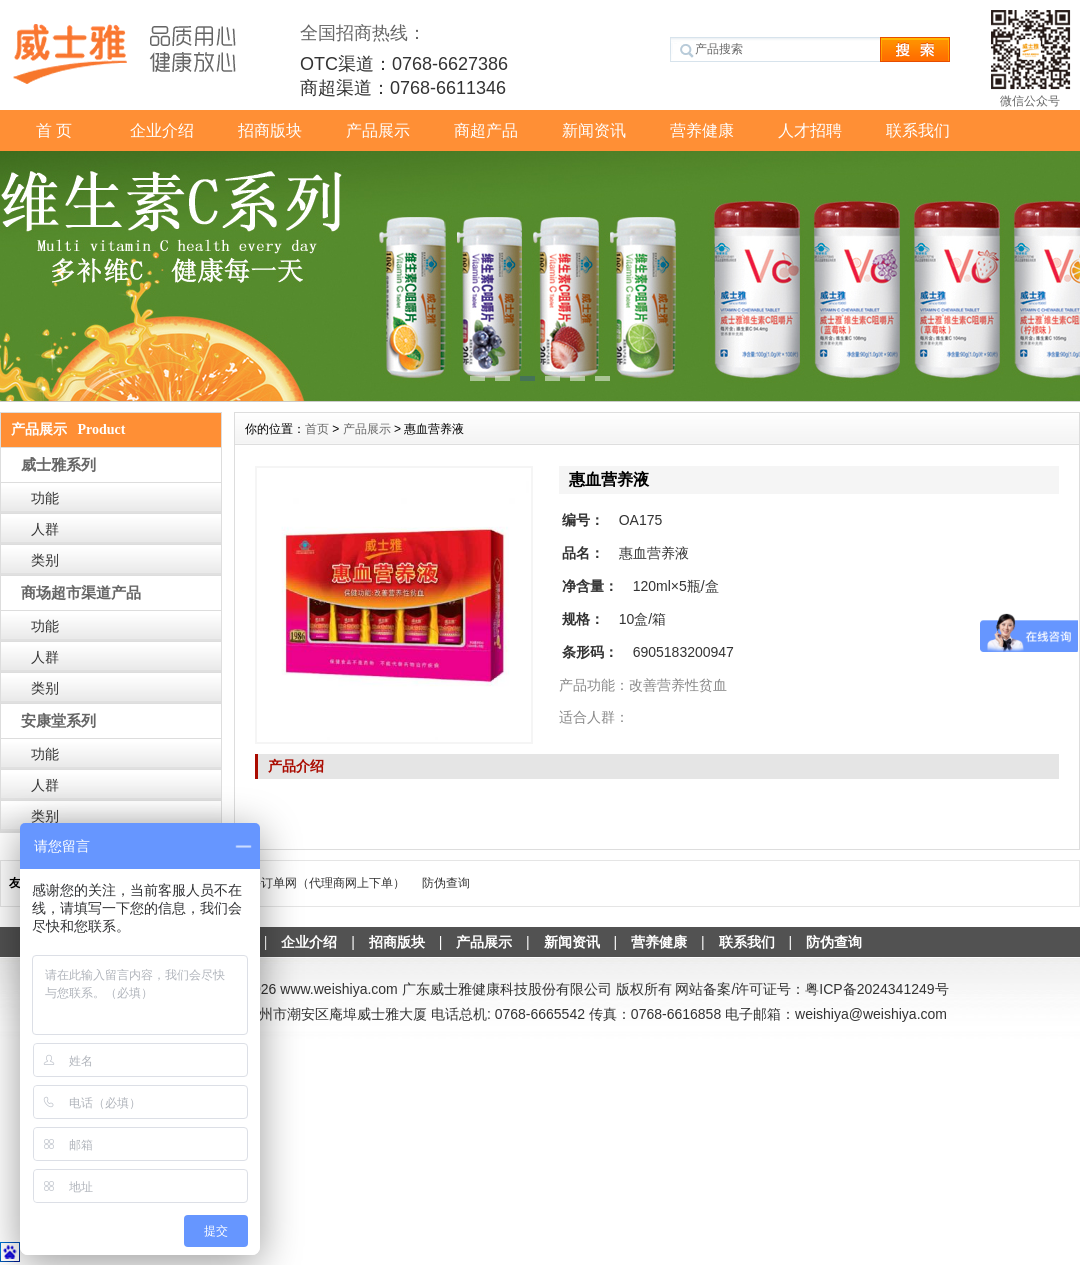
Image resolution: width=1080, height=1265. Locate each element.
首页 (317, 429)
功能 (45, 498)
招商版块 (270, 130)
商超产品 (486, 130)
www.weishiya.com (338, 989)
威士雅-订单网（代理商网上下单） (313, 883)
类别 (45, 560)
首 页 (54, 130)
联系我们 (918, 130)
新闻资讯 (594, 130)
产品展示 (378, 130)
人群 (45, 529)
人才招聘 (810, 130)
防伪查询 (446, 883)
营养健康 (702, 130)
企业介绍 (162, 130)
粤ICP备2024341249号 (876, 989)
